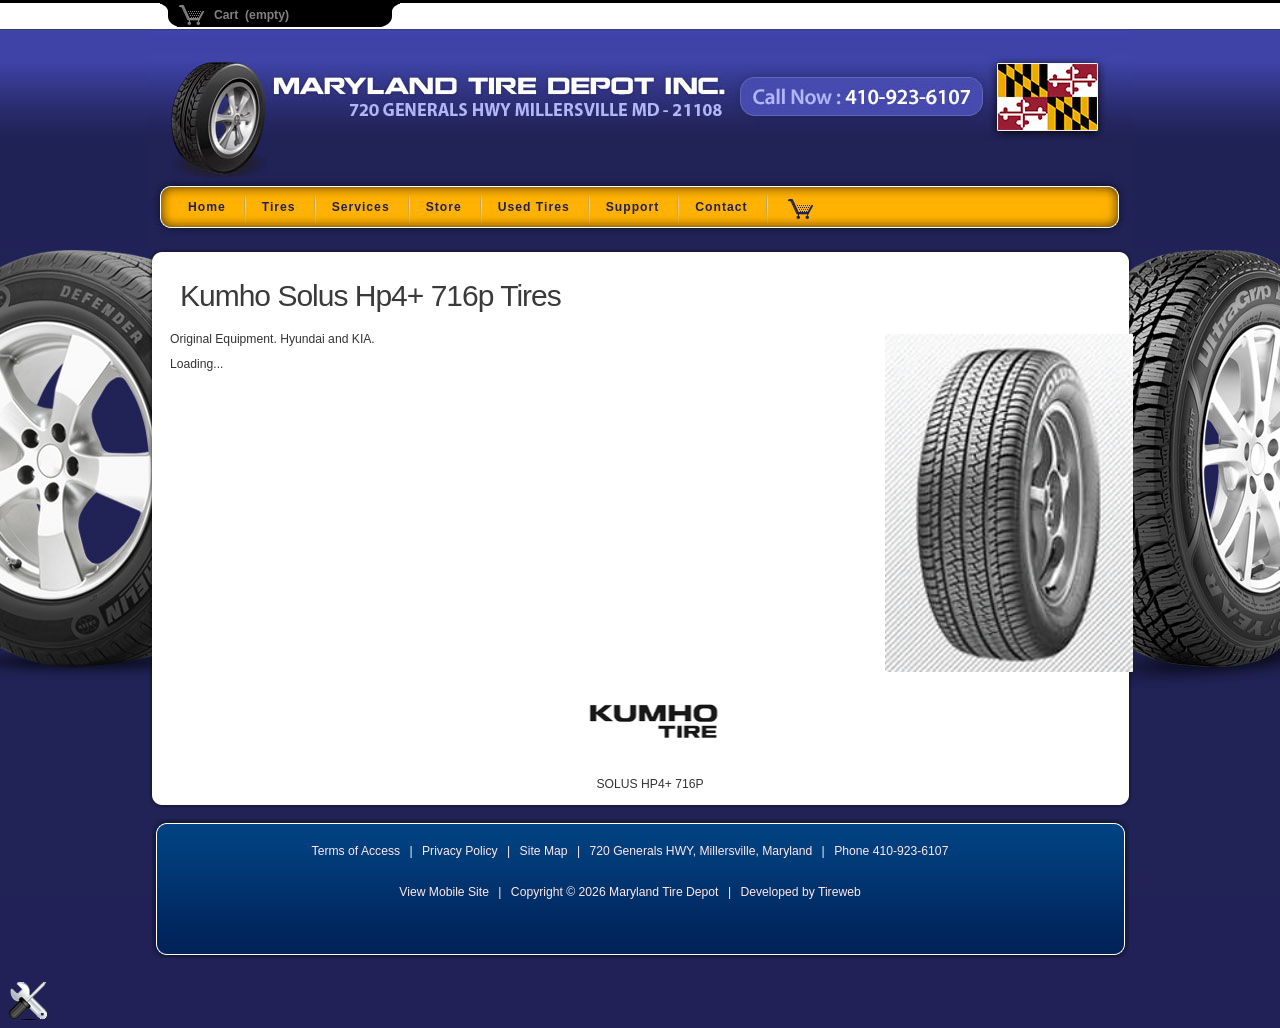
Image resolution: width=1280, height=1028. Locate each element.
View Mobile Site (444, 892)
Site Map (544, 851)
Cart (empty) (251, 15)
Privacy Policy (460, 851)
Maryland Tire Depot (296, 174)
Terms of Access (356, 851)
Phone (891, 851)
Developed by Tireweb (800, 892)
